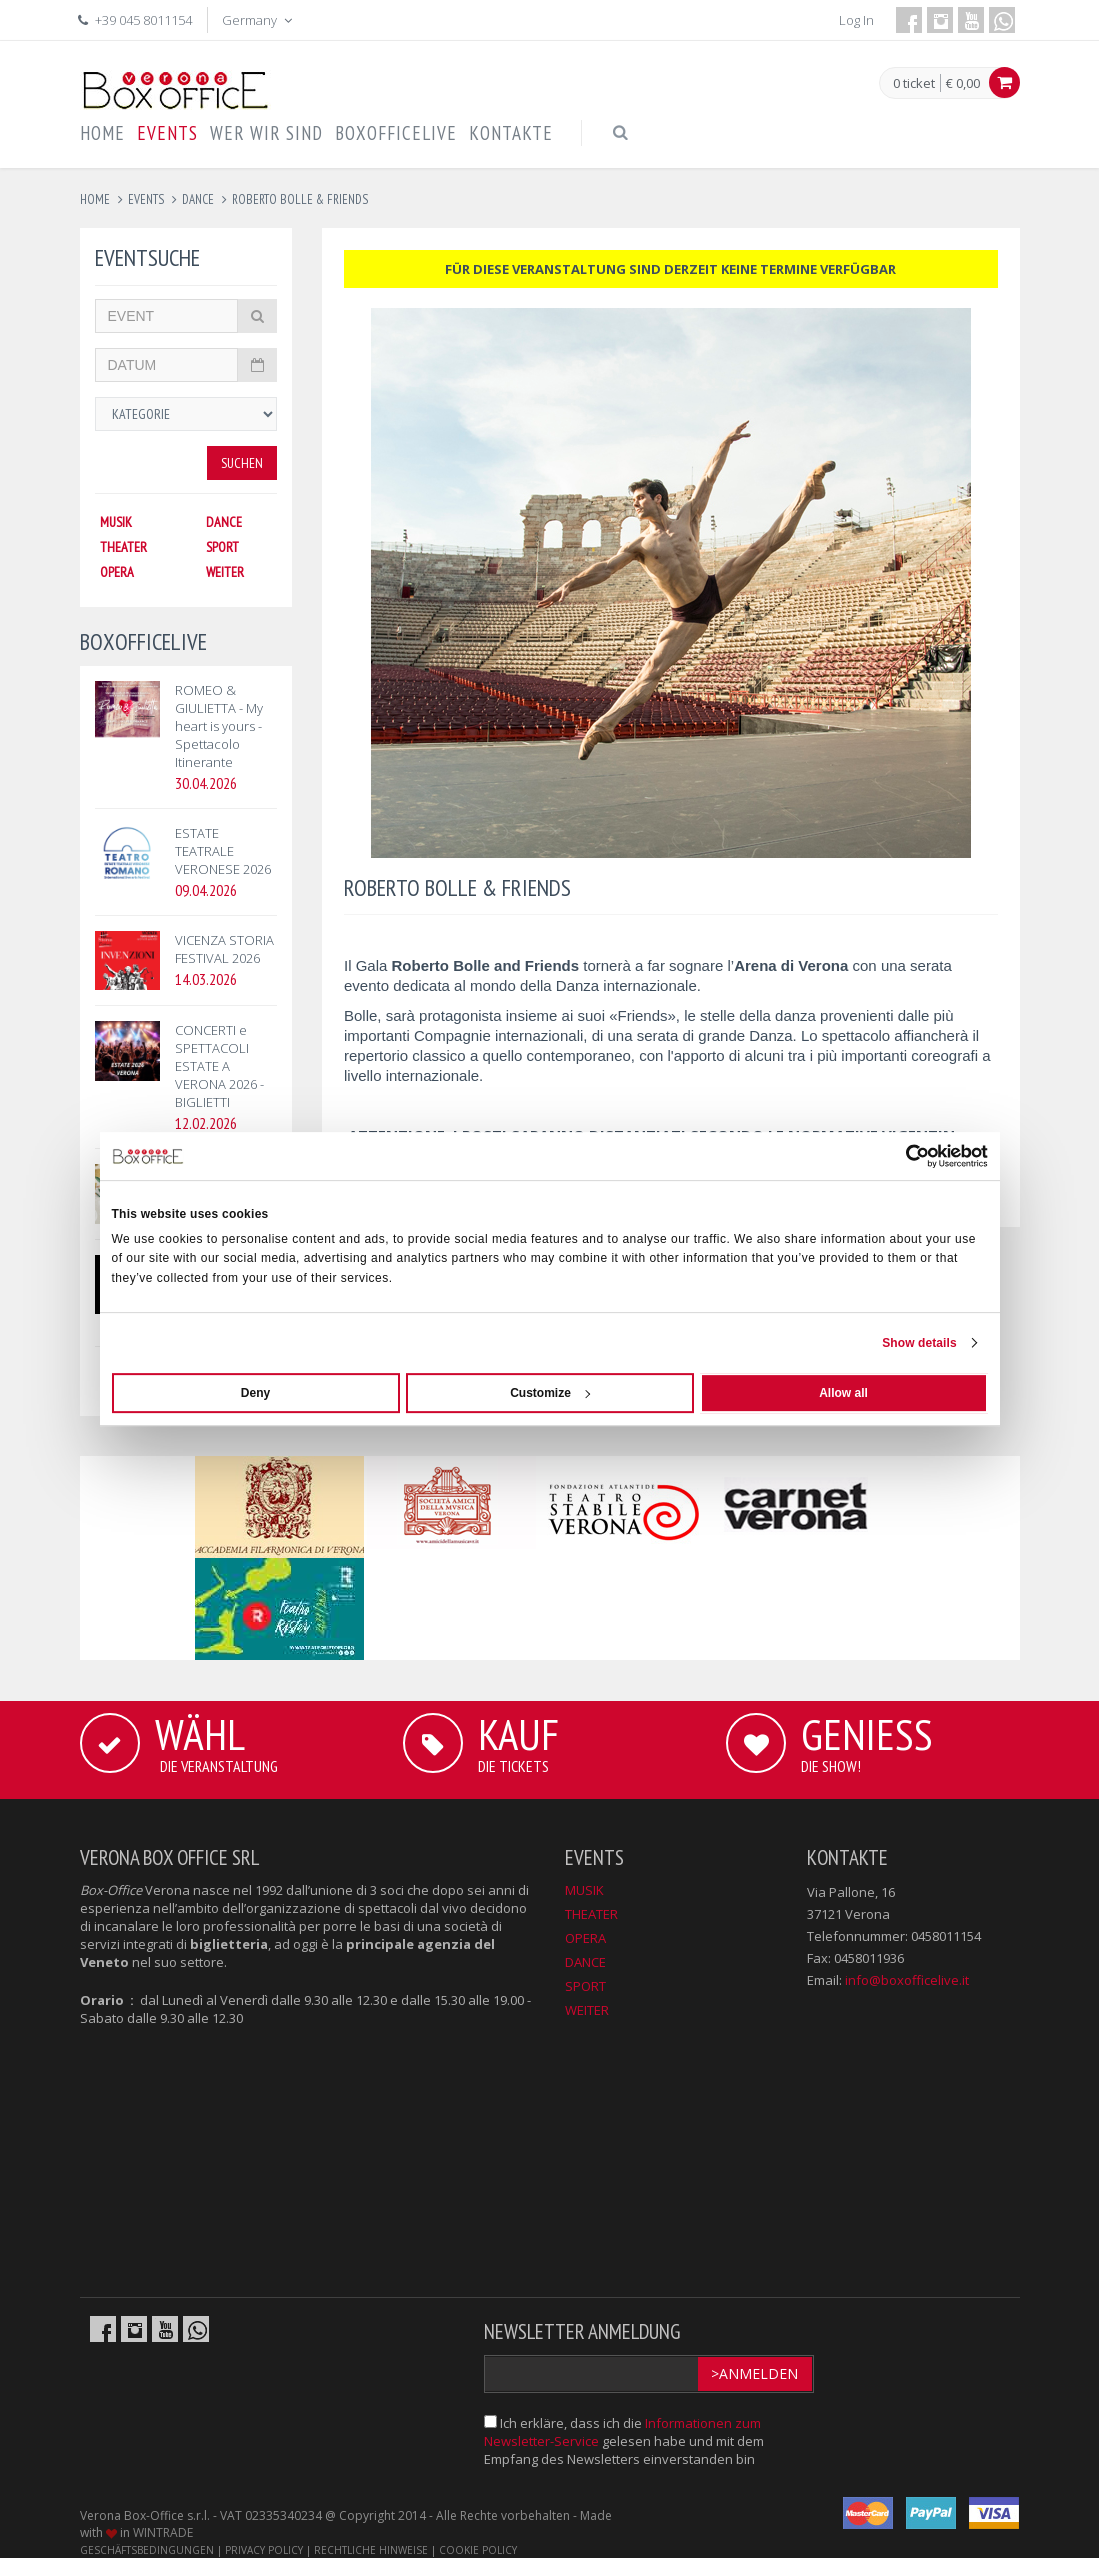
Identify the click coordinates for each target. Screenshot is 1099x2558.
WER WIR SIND (266, 133)
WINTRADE (163, 2532)
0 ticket (914, 84)
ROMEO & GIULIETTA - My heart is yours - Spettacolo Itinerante (219, 726)
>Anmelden (754, 2373)
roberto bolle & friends (300, 199)
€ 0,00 (963, 83)
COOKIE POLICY (478, 2550)
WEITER (225, 572)
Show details (919, 1343)
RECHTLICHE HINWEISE (371, 2550)
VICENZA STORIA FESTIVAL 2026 (224, 949)
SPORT (222, 547)
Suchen (242, 463)
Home (95, 199)
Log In (856, 20)
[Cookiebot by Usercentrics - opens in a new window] (900, 1156)
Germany (259, 20)
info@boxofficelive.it (907, 1980)
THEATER (123, 547)
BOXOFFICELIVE (396, 133)
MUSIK (116, 522)
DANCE (224, 522)
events (146, 199)
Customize (550, 1393)
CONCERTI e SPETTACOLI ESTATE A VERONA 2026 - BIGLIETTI (219, 1066)
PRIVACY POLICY (264, 2550)
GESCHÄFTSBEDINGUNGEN (147, 2550)
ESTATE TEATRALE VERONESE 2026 (223, 851)
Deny (255, 1393)
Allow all (843, 1393)
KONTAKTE (511, 133)
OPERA (117, 572)
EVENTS (167, 133)
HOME (102, 133)
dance (198, 199)
